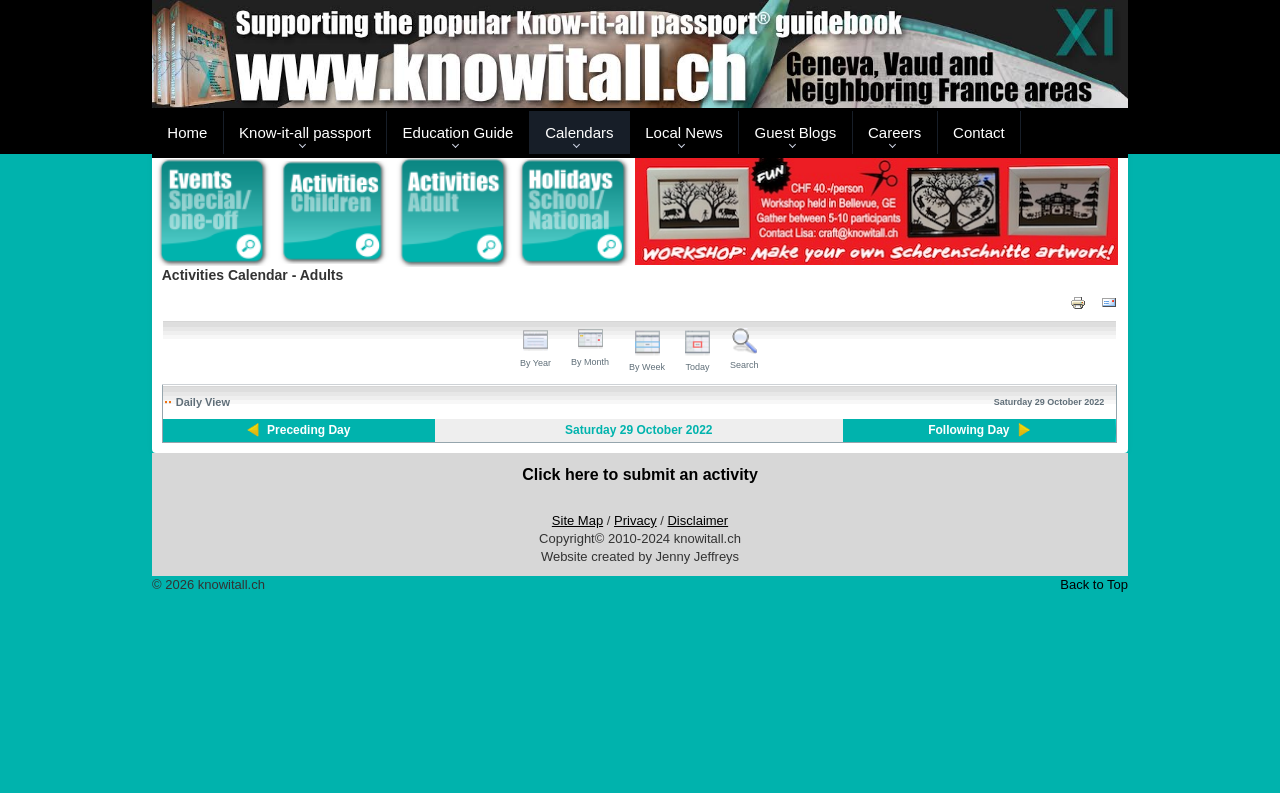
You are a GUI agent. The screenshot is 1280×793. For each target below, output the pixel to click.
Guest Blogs (796, 132)
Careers (894, 132)
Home (187, 132)
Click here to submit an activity (640, 474)
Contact (979, 132)
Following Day (968, 430)
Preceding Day (308, 430)
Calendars (579, 132)
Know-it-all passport (305, 132)
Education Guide (458, 132)
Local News (684, 132)
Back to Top (1094, 584)
